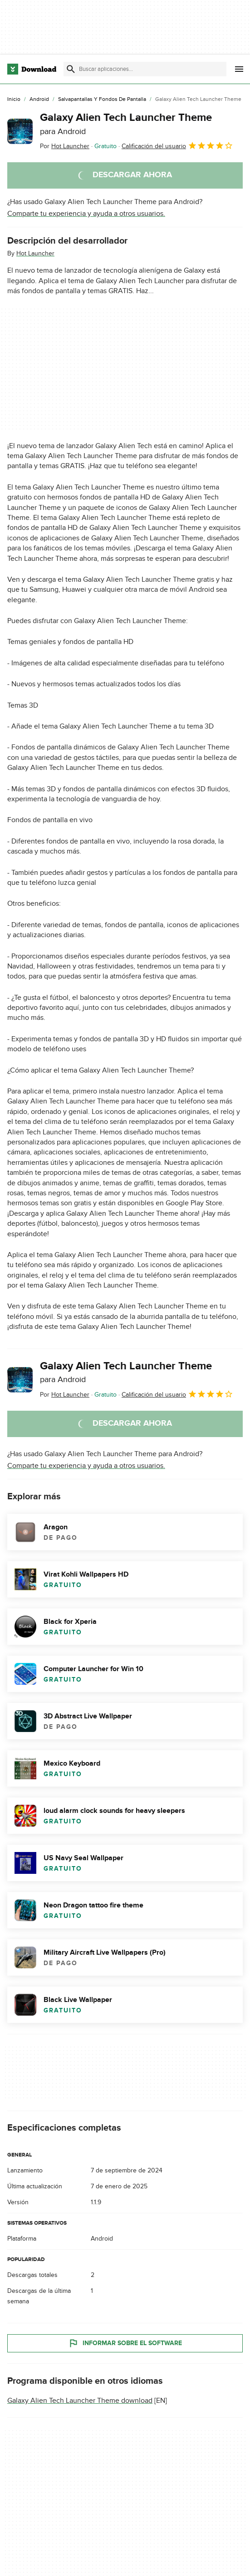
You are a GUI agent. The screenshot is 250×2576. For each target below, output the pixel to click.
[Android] (39, 99)
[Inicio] (13, 99)
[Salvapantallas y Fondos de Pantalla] (102, 99)
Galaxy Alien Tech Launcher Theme (126, 123)
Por (64, 146)
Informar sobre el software (125, 2343)
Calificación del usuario (177, 145)
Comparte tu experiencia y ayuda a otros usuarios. (86, 213)
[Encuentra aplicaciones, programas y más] (145, 69)
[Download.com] (31, 69)
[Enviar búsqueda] (71, 69)
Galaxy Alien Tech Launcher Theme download (79, 2400)
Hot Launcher (35, 253)
